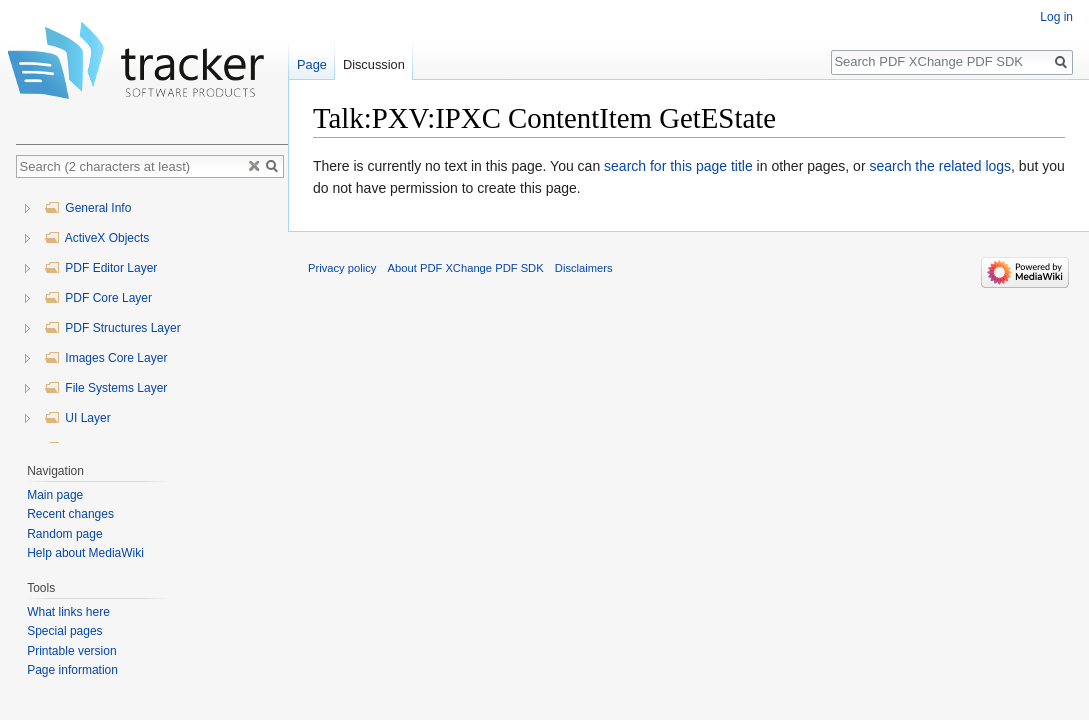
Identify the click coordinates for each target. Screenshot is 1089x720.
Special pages (64, 631)
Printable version (71, 651)
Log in (1056, 17)
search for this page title (678, 166)
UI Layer (77, 418)
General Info (87, 208)
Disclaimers (584, 268)
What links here (68, 612)
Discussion (374, 64)
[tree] (152, 315)
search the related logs (940, 166)
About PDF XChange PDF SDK (466, 268)
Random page (64, 534)
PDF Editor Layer (100, 268)
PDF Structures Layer (112, 328)
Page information (72, 670)
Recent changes (70, 514)
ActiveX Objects (96, 238)
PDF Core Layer (98, 298)
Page (312, 64)
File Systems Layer (105, 388)
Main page (55, 495)
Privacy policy (342, 268)
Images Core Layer (105, 358)
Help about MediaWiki (85, 553)
